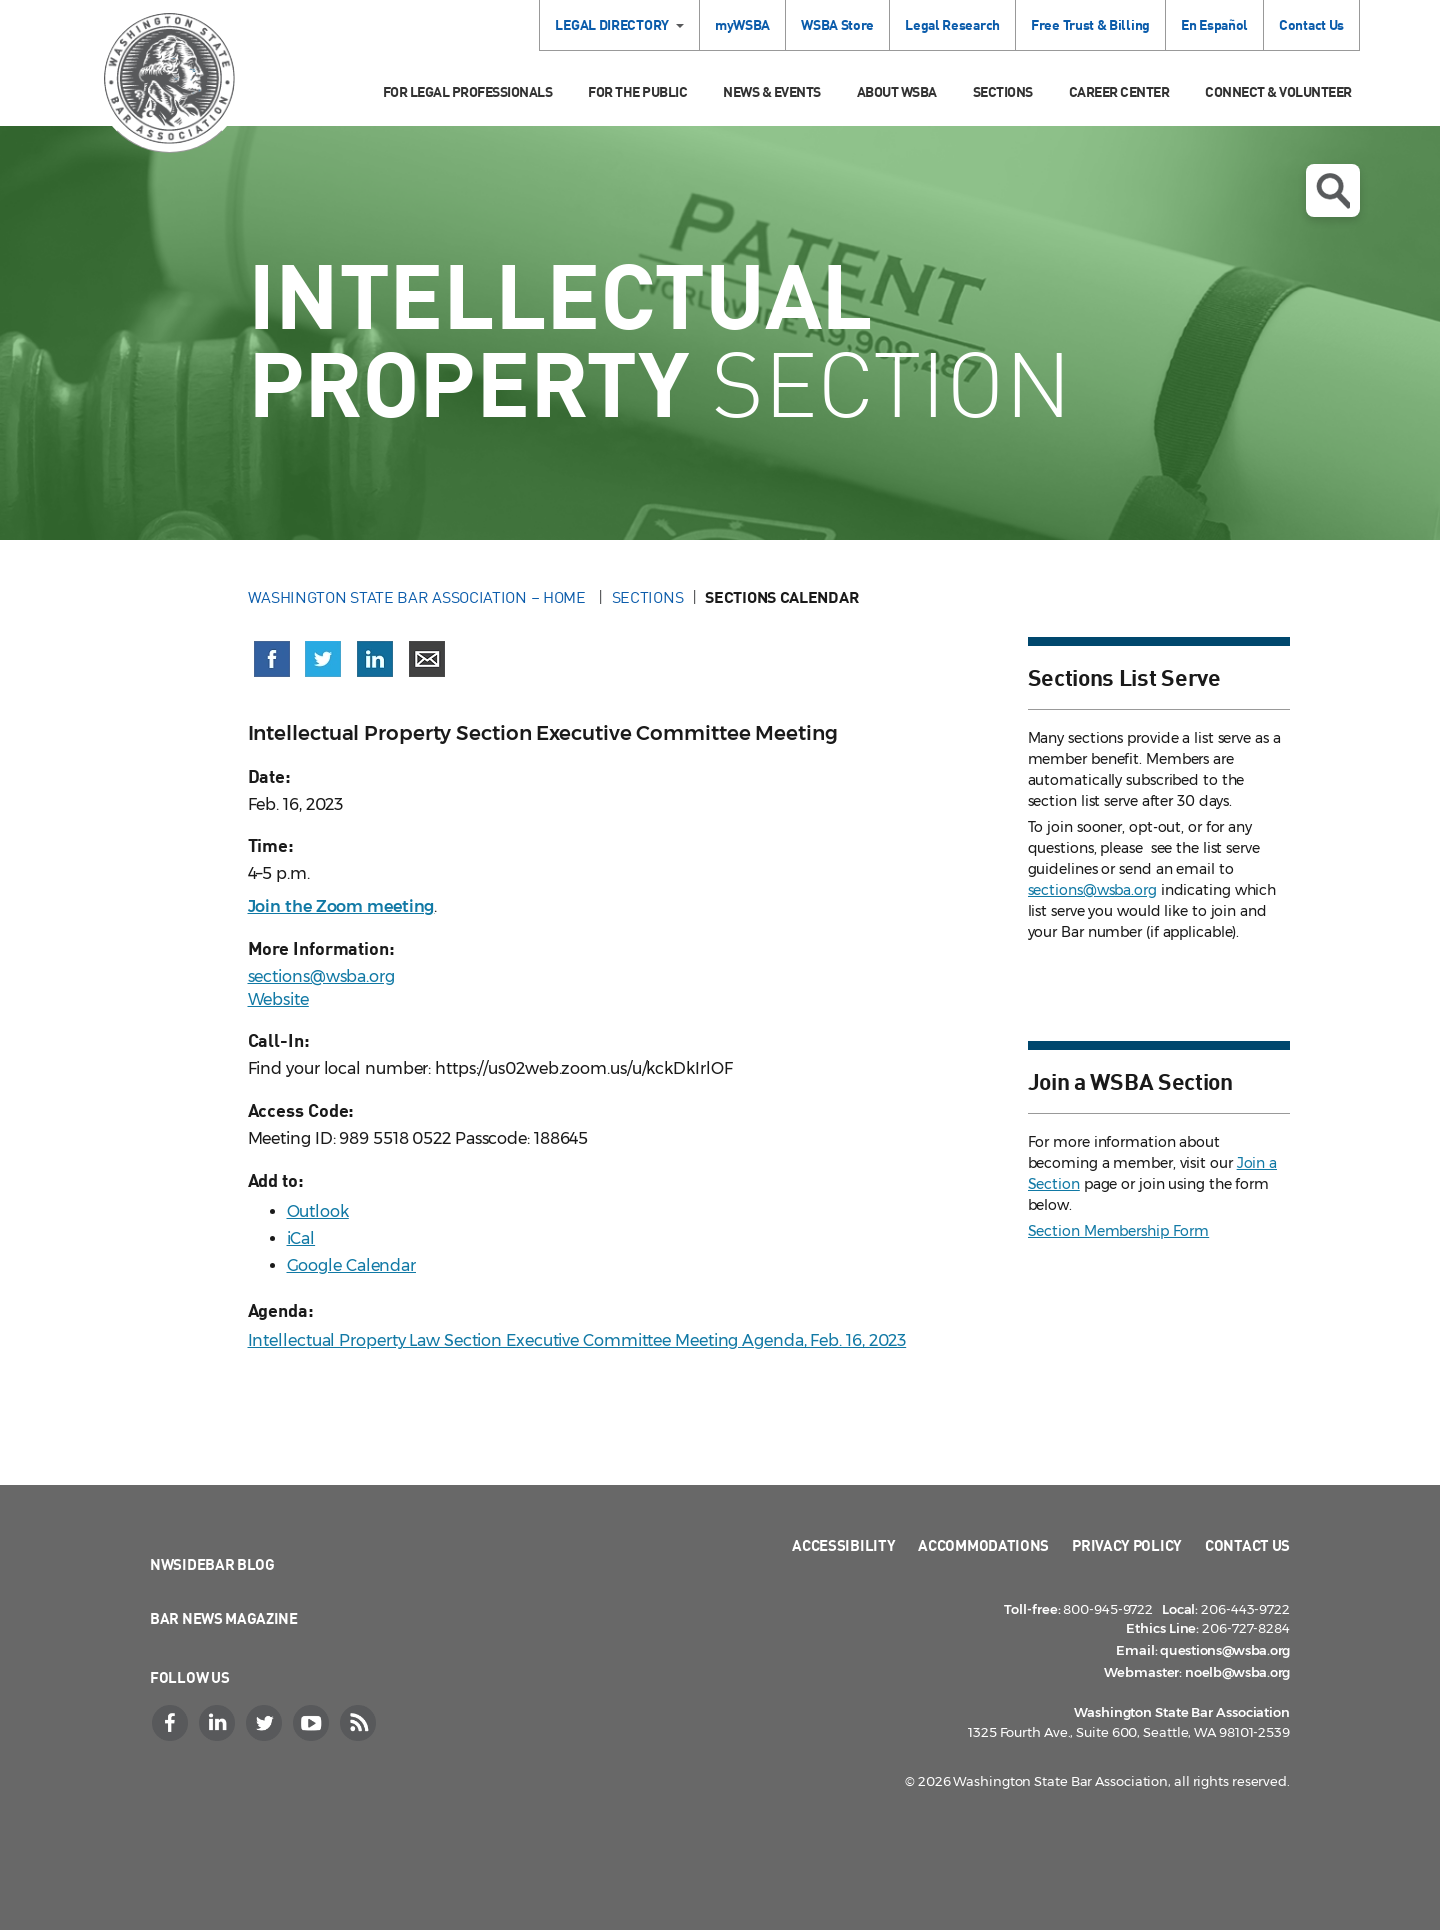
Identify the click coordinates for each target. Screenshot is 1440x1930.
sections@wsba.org (321, 976)
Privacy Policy (1127, 1545)
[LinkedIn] (219, 1723)
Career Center (1119, 91)
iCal (301, 1238)
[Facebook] (172, 1723)
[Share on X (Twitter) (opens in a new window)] (323, 659)
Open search (1333, 191)
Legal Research (952, 24)
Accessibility (843, 1545)
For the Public (637, 91)
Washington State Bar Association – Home (419, 597)
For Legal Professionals (468, 91)
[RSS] (360, 1723)
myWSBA (742, 24)
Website (278, 999)
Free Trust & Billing (1090, 24)
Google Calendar (352, 1265)
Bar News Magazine (224, 1618)
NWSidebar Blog (212, 1564)
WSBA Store (837, 24)
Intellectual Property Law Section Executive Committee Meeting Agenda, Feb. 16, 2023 (577, 1340)
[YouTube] (313, 1723)
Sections (1003, 91)
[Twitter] (266, 1723)
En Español (1214, 24)
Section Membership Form (1119, 1231)
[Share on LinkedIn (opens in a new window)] (375, 659)
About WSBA (897, 91)
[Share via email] (427, 659)
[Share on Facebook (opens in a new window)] (272, 659)
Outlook (318, 1211)
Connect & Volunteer (1278, 91)
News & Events (772, 91)
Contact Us (1311, 24)
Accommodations (983, 1545)
